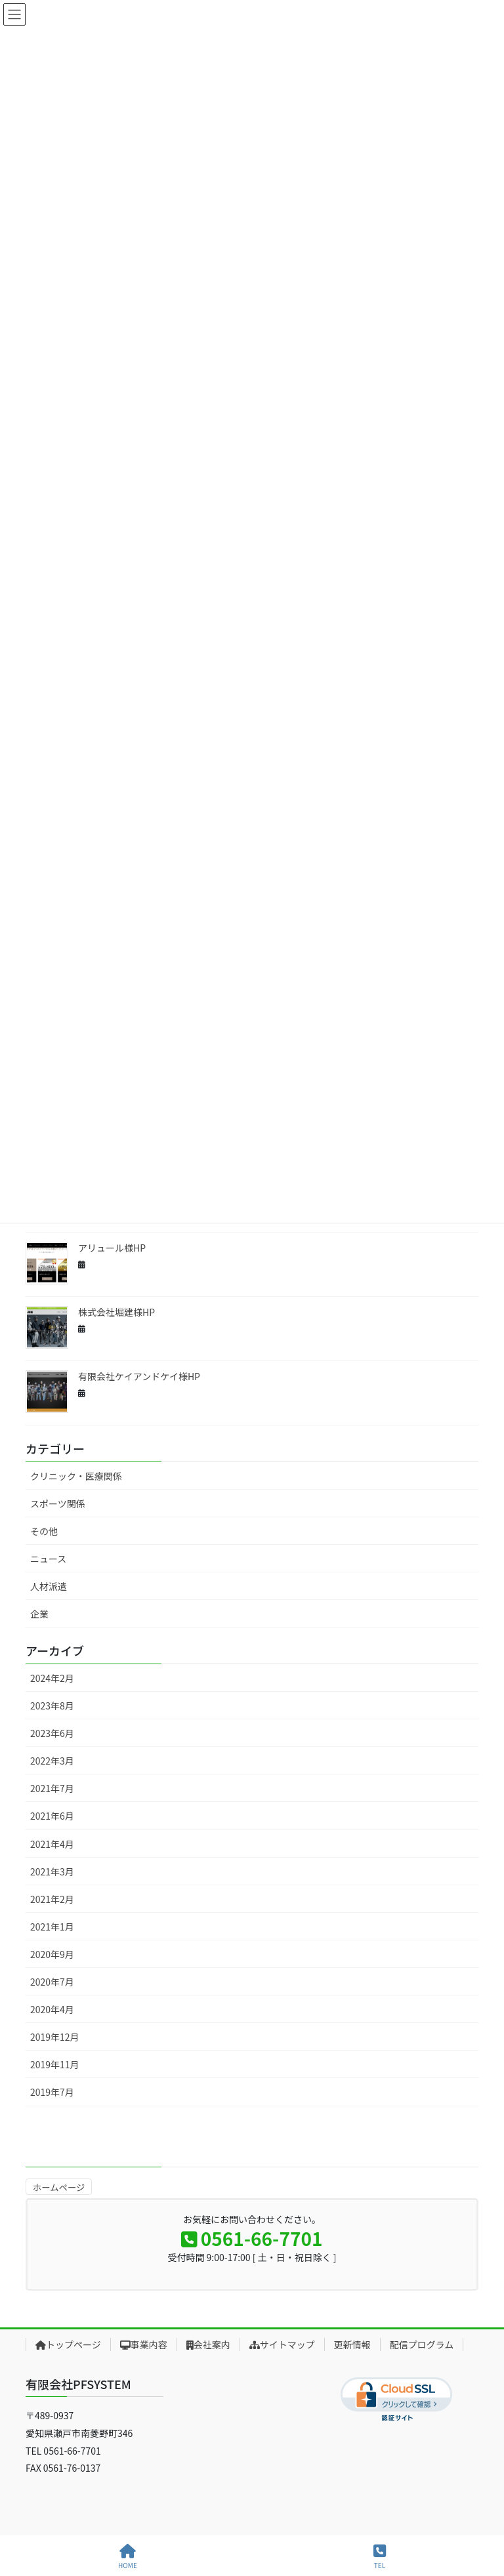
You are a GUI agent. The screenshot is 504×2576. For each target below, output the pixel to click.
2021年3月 (52, 1871)
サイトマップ (282, 2344)
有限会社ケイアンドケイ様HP (139, 1376)
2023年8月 (52, 1705)
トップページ (68, 2344)
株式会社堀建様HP (116, 1312)
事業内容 (143, 2344)
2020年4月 (52, 2009)
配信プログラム (422, 2344)
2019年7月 (52, 2091)
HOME (127, 2556)
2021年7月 (52, 1788)
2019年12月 (54, 2036)
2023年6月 (52, 1733)
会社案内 (208, 2344)
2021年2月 (52, 1899)
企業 (39, 1613)
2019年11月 (54, 2064)
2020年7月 (52, 1981)
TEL (379, 2556)
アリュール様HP (112, 1247)
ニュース (48, 1558)
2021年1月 (52, 1926)
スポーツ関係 (57, 1503)
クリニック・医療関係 (76, 1475)
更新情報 (352, 2344)
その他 (44, 1531)
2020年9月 (52, 1954)
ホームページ (59, 2187)
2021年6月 (52, 1815)
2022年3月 (52, 1760)
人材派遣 (48, 1586)
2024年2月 (52, 1678)
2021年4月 (52, 1843)
